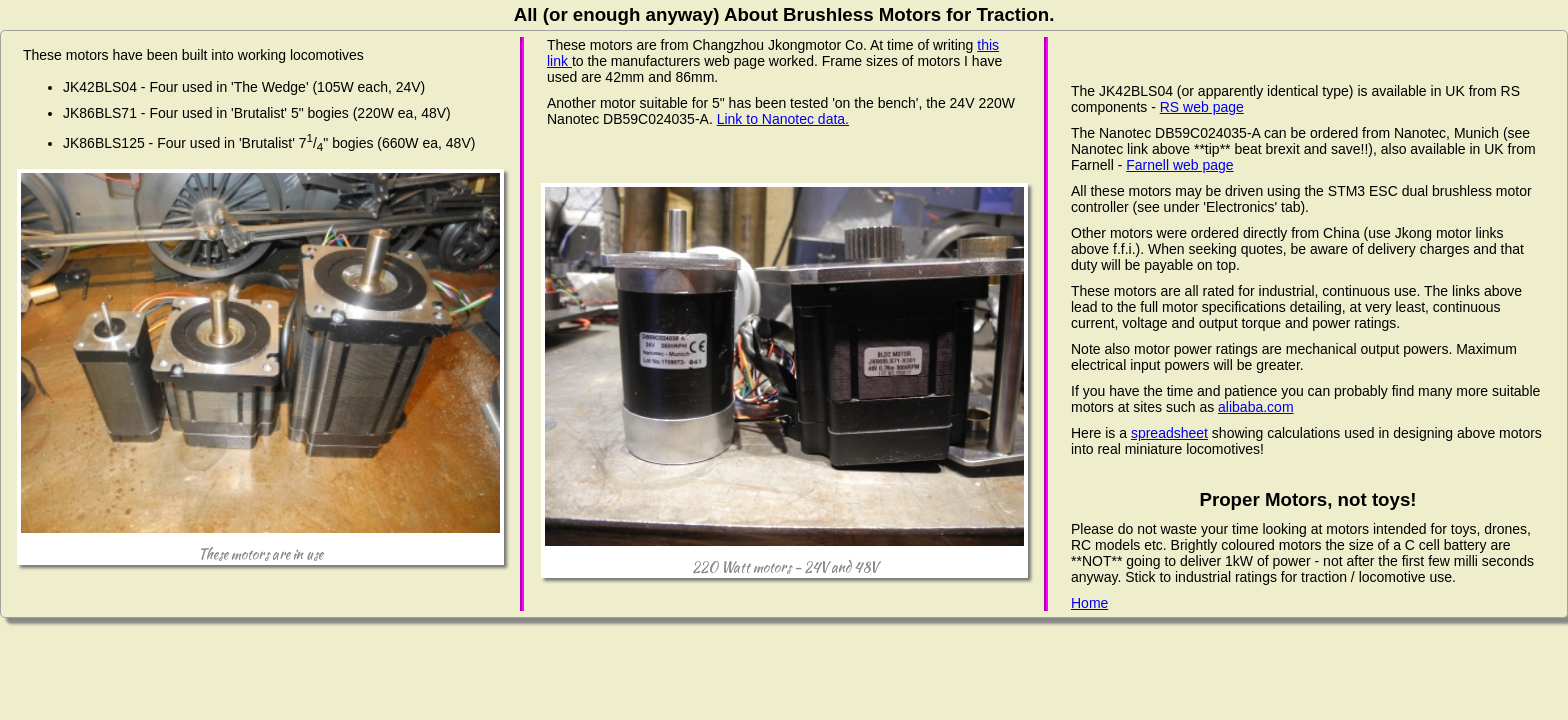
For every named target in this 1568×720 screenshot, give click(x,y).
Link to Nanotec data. (783, 119)
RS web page (1202, 107)
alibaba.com (1256, 407)
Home (1089, 603)
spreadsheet (1169, 433)
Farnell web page (1179, 165)
